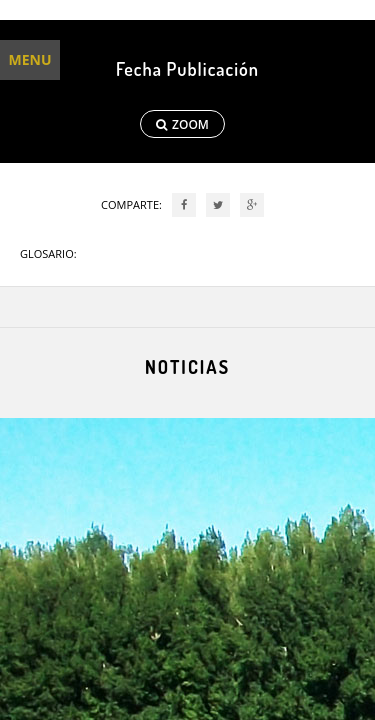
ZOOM (182, 124)
